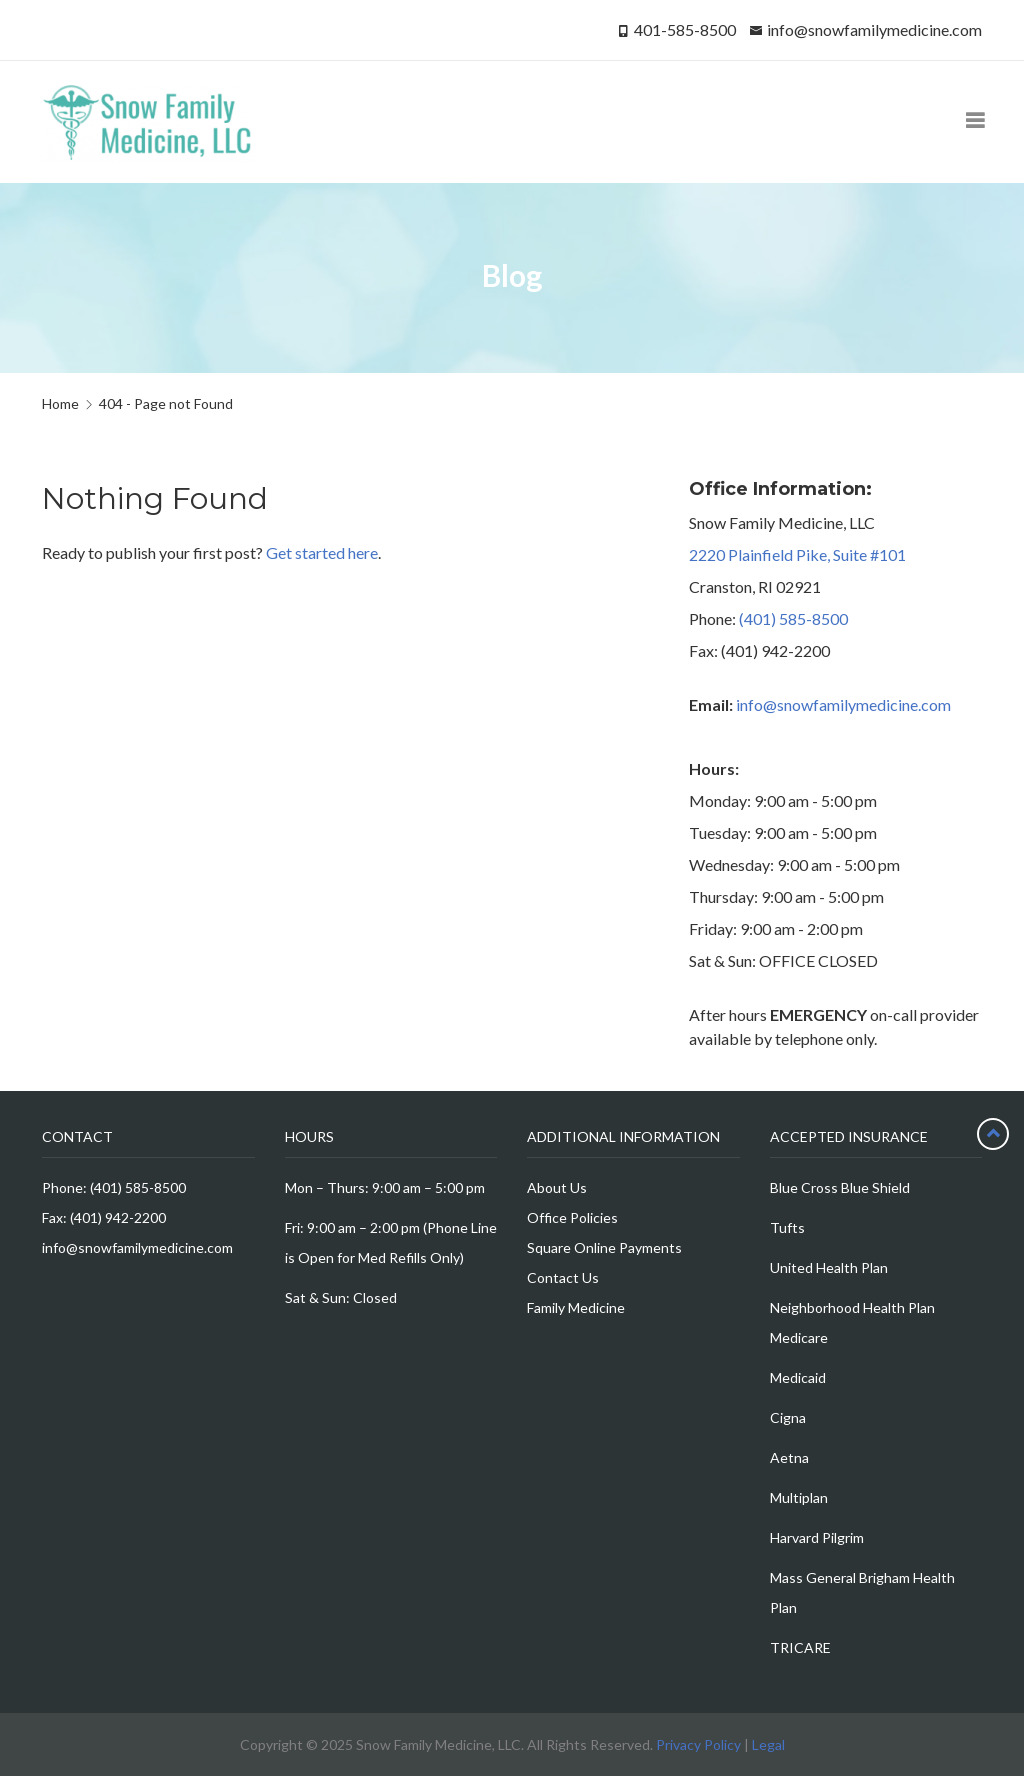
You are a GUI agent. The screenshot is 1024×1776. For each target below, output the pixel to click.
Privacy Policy (698, 1744)
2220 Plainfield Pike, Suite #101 (797, 554)
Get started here (322, 552)
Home (60, 403)
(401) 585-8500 (793, 618)
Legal (768, 1744)
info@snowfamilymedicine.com (874, 29)
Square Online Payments (604, 1247)
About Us (557, 1187)
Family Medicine (576, 1307)
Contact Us (563, 1277)
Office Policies (572, 1217)
